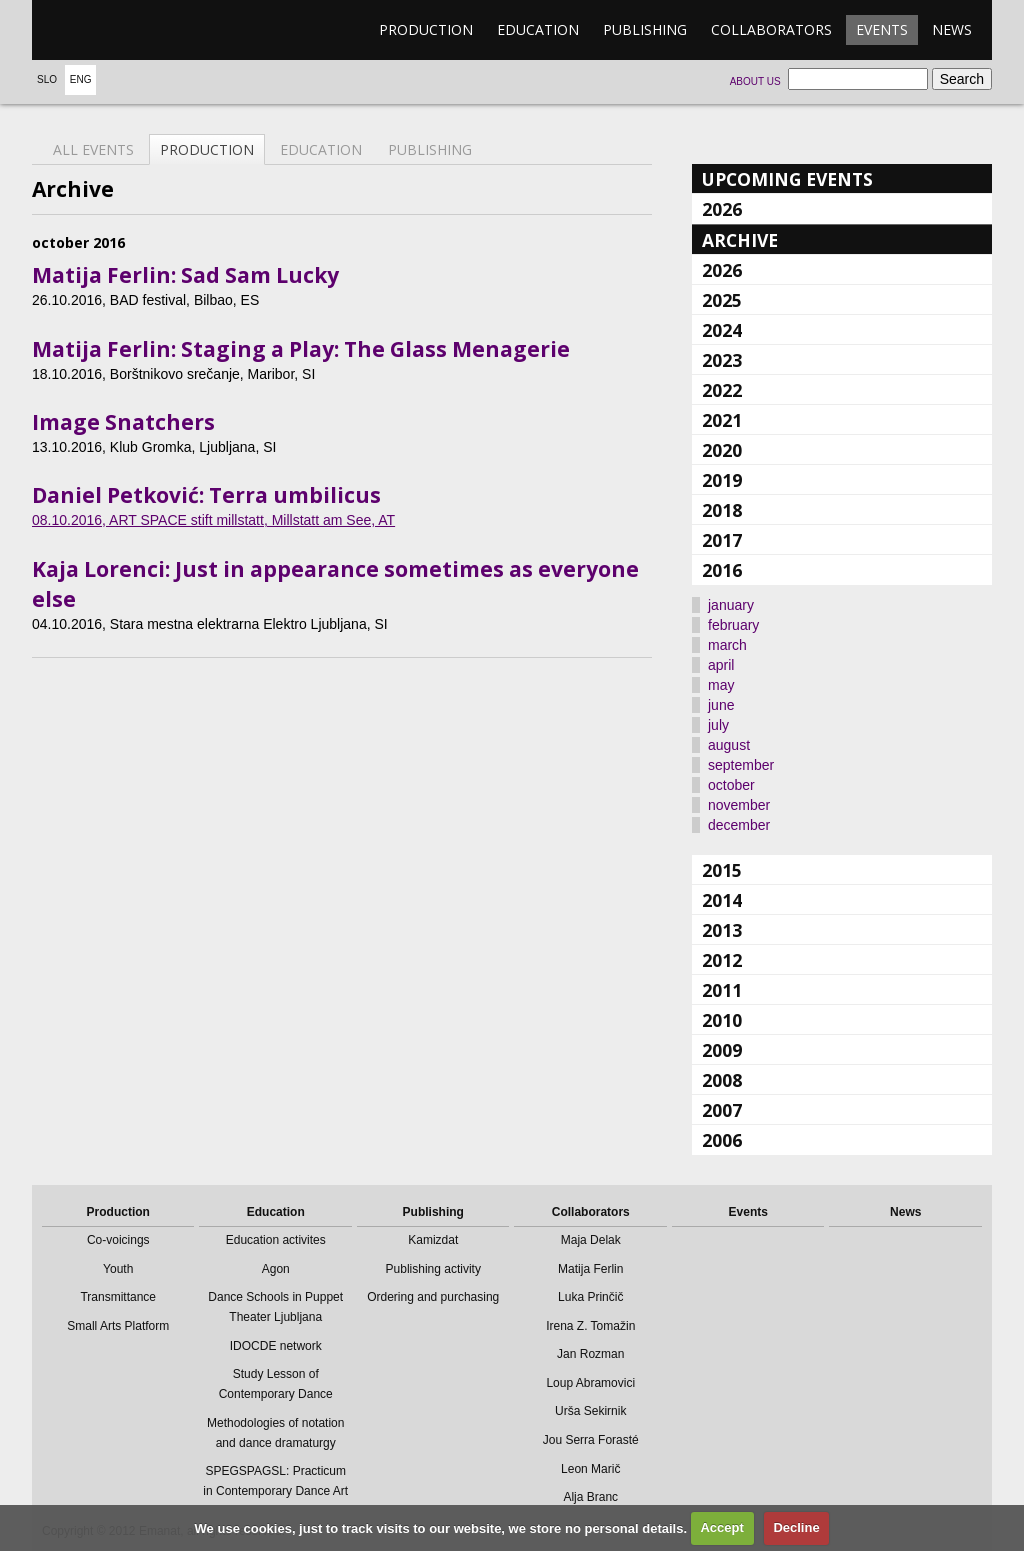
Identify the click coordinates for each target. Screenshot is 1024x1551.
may (721, 685)
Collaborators (771, 29)
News (952, 29)
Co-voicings (118, 1240)
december (739, 825)
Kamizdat (433, 1240)
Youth (118, 1269)
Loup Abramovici (590, 1383)
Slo (47, 79)
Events (882, 29)
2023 (722, 360)
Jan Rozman (590, 1354)
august (729, 745)
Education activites (276, 1240)
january (731, 605)
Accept (721, 1527)
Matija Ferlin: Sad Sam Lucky (185, 275)
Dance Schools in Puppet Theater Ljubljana (275, 1307)
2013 (722, 930)
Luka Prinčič (590, 1297)
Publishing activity (433, 1269)
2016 (722, 570)
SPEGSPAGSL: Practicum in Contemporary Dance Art (275, 1481)
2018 (722, 510)
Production (426, 29)
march (727, 645)
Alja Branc (590, 1497)
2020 (722, 450)
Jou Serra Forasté (591, 1440)
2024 (722, 330)
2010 (722, 1020)
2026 (722, 209)
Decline (796, 1527)
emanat (127, 30)
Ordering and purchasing (433, 1297)
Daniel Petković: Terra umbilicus (206, 495)
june (721, 705)
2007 (722, 1110)
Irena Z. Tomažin (590, 1326)
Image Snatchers (123, 422)
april (721, 665)
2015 (722, 870)
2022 (722, 390)
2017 (722, 540)
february (733, 625)
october (731, 785)
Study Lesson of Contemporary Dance (276, 1384)
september (741, 765)
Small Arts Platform (118, 1326)
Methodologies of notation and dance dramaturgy (275, 1433)
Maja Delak (591, 1240)
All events (93, 149)
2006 (722, 1140)
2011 (722, 990)
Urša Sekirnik (590, 1411)
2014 (722, 900)
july (718, 725)
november (739, 805)
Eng (81, 79)
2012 (722, 960)
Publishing (645, 29)
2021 (722, 420)
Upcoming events (787, 179)
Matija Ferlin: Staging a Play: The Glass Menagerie (301, 349)
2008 (722, 1080)
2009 (722, 1050)
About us (755, 81)
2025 (722, 300)
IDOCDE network (276, 1346)
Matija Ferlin (590, 1269)
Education (538, 29)
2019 (722, 480)
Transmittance (118, 1297)
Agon (276, 1269)
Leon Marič (590, 1469)
